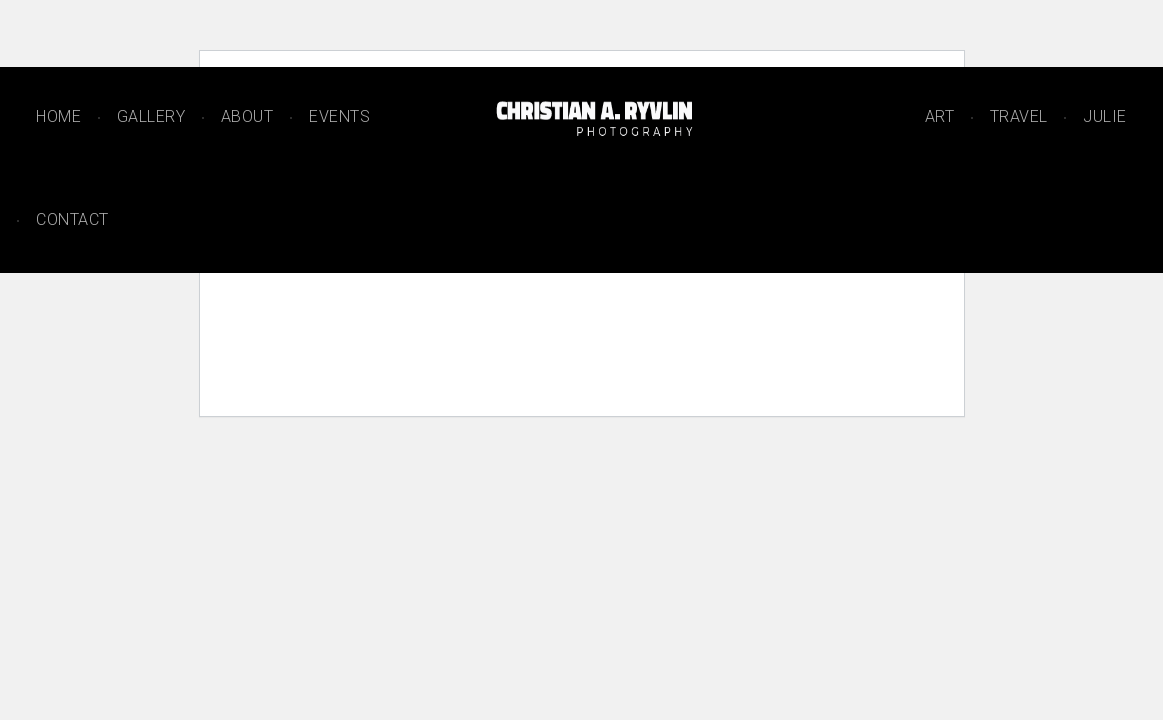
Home (58, 116)
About (247, 116)
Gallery (151, 116)
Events (339, 116)
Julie (1105, 116)
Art (940, 116)
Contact (72, 219)
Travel (1019, 116)
